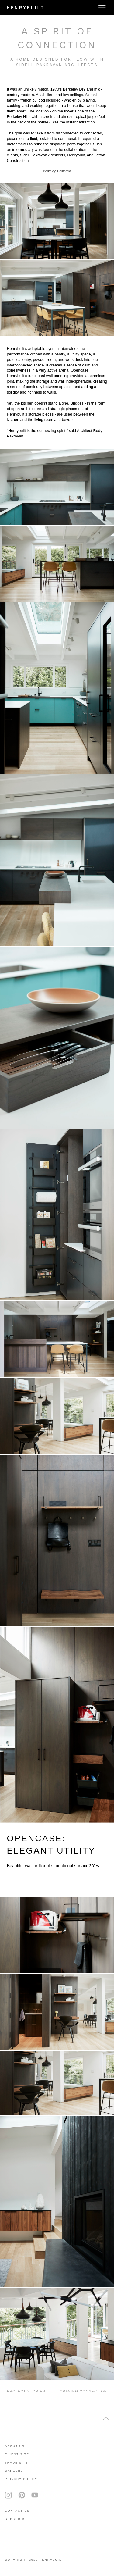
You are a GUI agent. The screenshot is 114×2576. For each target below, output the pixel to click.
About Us (15, 2446)
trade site (16, 2462)
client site (17, 2454)
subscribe (16, 2519)
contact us (17, 2510)
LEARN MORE (24, 1884)
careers (14, 2470)
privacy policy (21, 2479)
